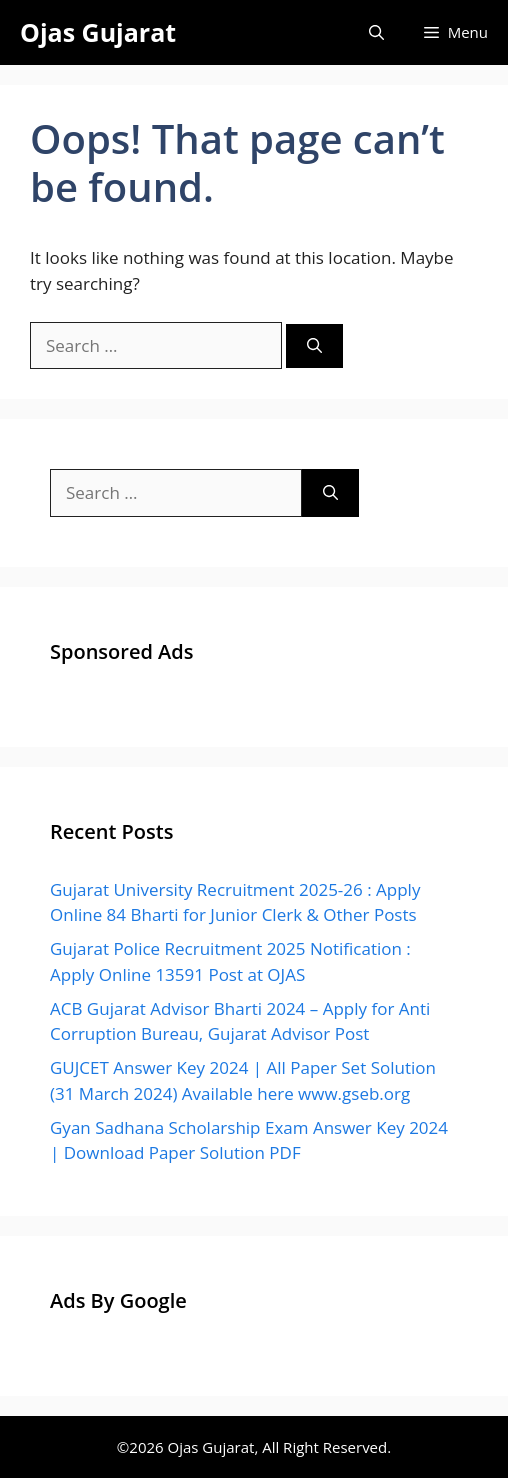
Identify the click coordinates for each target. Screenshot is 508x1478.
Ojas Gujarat (98, 32)
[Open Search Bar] (376, 32)
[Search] (314, 346)
